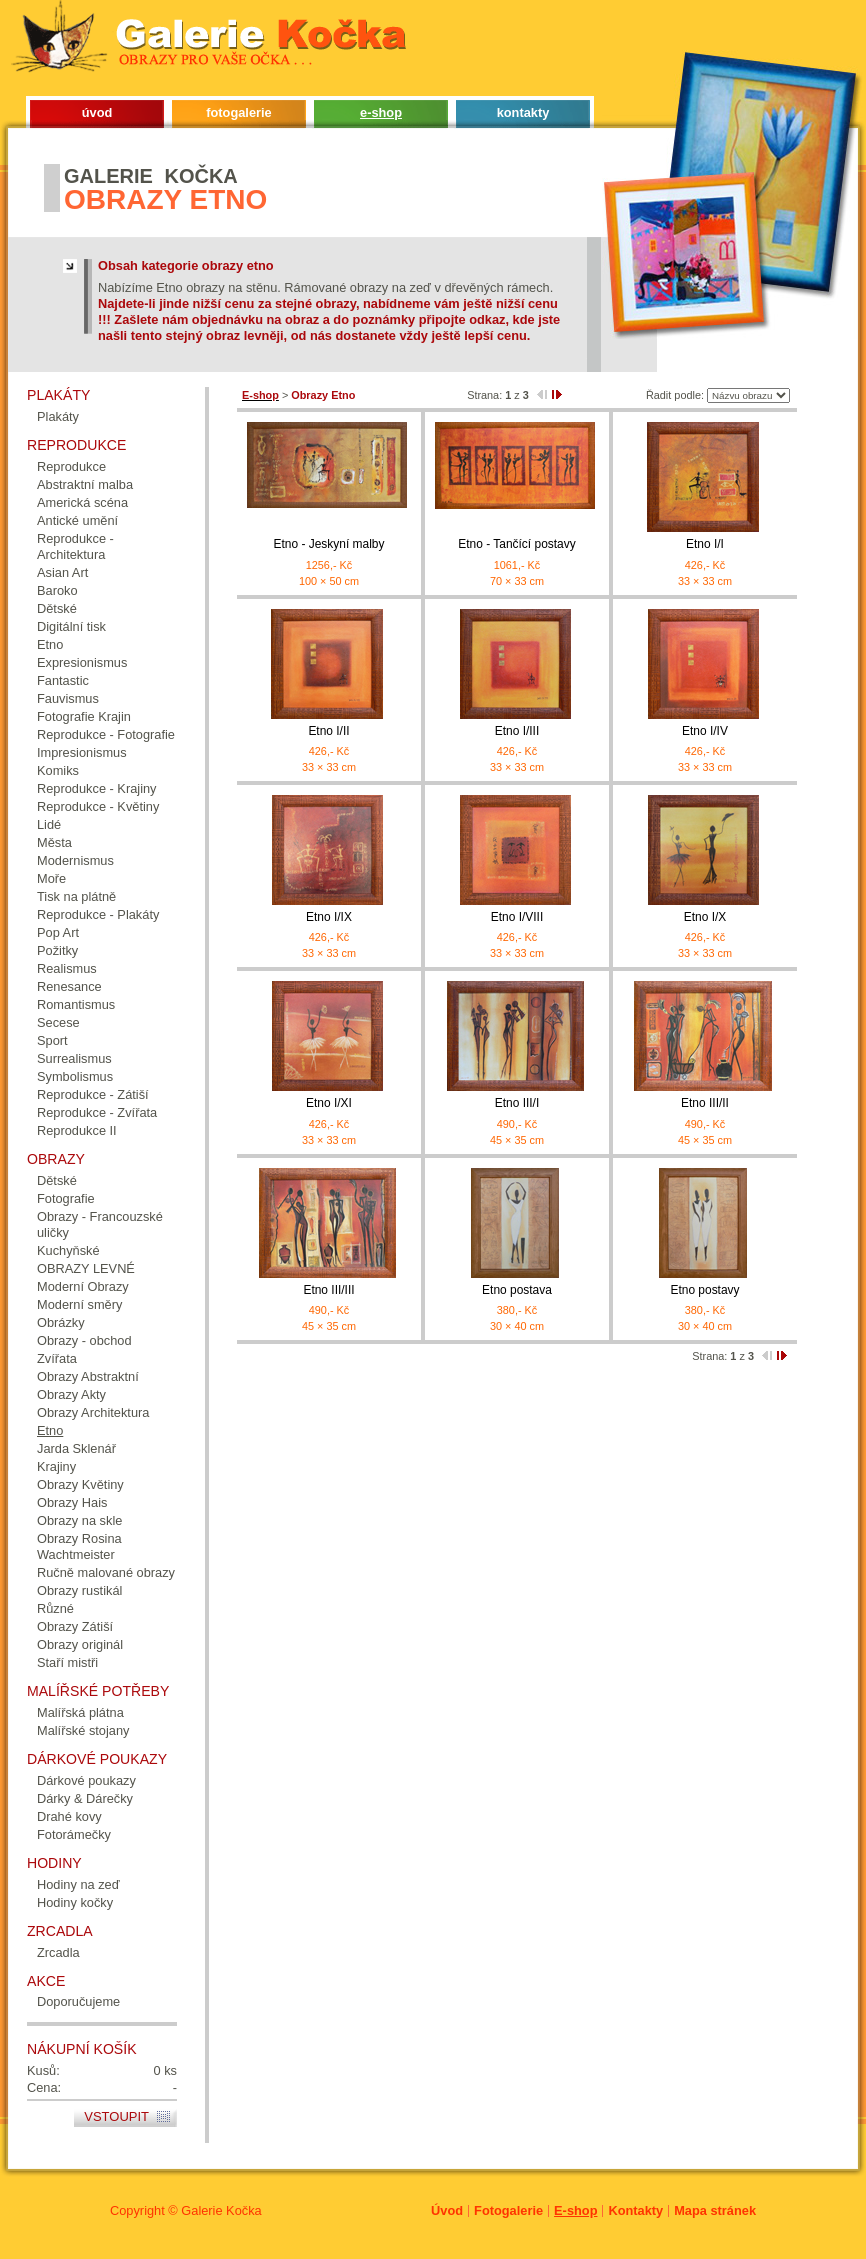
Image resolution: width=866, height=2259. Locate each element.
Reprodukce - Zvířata (97, 1112)
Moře (51, 878)
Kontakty (635, 2210)
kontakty (523, 112)
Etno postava (517, 1290)
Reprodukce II (77, 1130)
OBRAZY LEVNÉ (86, 1268)
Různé (55, 1608)
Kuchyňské (68, 1250)
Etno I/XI (329, 1103)
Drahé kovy (69, 1816)
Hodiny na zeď (78, 1884)
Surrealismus (74, 1058)
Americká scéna (82, 502)
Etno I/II (328, 731)
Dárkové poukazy (86, 1780)
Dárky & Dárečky (85, 1798)
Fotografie (66, 1198)
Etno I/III (517, 731)
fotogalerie (238, 112)
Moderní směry (79, 1304)
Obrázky (61, 1322)
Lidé (49, 824)
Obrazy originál (80, 1644)
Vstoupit (116, 2116)
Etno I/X (705, 917)
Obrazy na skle (79, 1520)
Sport (52, 1040)
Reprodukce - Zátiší (93, 1094)
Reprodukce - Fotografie (106, 734)
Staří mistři (67, 1662)
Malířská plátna (80, 1712)
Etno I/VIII (517, 917)
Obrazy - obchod (84, 1340)
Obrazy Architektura (93, 1412)
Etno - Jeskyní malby (329, 544)
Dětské (57, 608)
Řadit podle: (675, 395)
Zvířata (57, 1358)
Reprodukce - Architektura (75, 546)
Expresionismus (82, 662)
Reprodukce (71, 466)
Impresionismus (82, 752)
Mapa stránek (715, 2210)
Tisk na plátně (76, 896)
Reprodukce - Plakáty (98, 914)
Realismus (67, 968)
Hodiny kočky (75, 1902)
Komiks (58, 770)
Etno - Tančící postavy (516, 544)
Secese (58, 1022)
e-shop (381, 112)
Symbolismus (75, 1076)
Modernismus (75, 860)
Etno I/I (705, 544)
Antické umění (77, 520)
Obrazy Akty (71, 1394)
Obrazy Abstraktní (88, 1376)
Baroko (57, 590)
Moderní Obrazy (83, 1286)
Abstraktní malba (85, 484)
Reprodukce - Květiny (98, 806)
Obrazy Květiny (80, 1484)
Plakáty (58, 416)
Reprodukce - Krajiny (97, 788)
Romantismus (76, 1004)
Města (54, 842)
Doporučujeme (78, 2001)
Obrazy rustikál (79, 1590)
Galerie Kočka (221, 2210)
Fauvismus (68, 698)
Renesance (69, 986)
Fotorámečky (74, 1834)
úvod (97, 112)
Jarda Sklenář (76, 1448)
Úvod (447, 2210)
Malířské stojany (83, 1730)
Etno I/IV (705, 731)
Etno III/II (705, 1103)
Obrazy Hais (72, 1502)
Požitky (57, 950)
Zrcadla (58, 1952)
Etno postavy (704, 1290)
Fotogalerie (508, 2210)
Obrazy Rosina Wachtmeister (79, 1546)
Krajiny (56, 1466)
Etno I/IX (329, 917)
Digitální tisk (71, 626)
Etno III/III (328, 1290)
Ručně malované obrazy (106, 1572)
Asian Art (62, 572)
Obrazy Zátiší (75, 1626)
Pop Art (58, 932)
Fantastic (63, 680)
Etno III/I (517, 1103)
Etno (50, 644)
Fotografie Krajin (84, 716)
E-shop (575, 2210)
